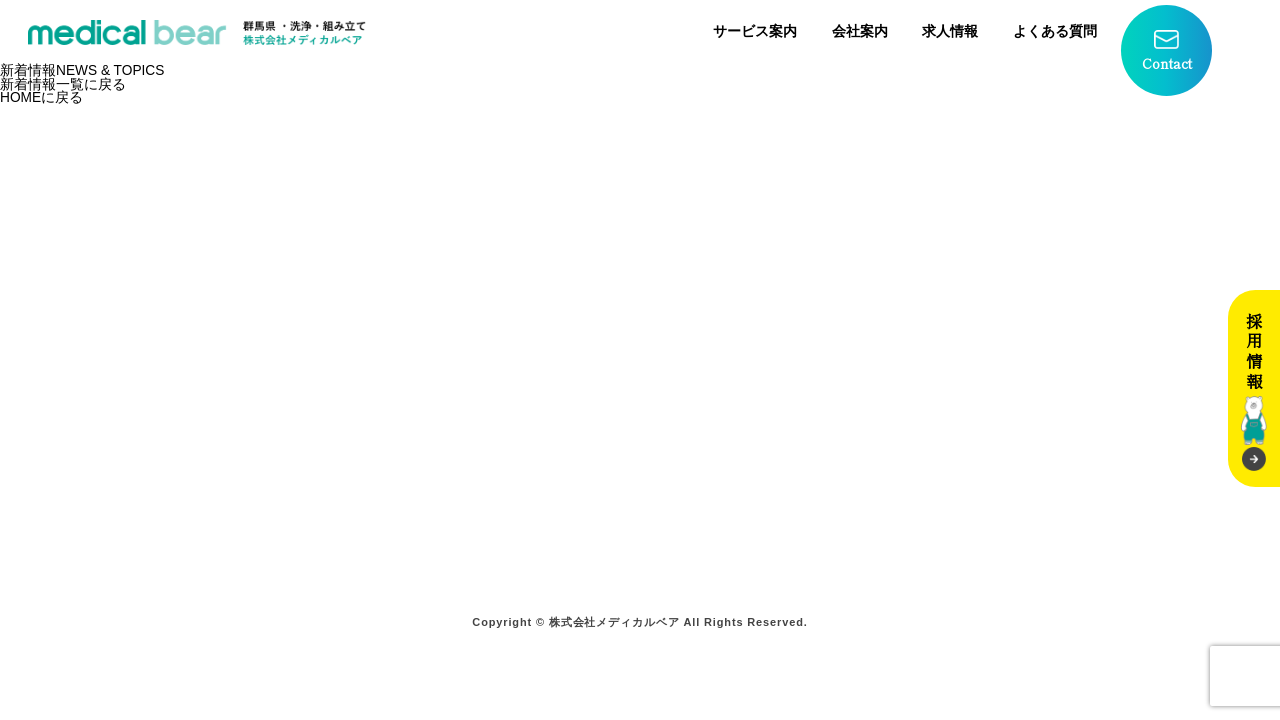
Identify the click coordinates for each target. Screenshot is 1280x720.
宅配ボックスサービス (301, 524)
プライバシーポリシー (738, 448)
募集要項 (888, 397)
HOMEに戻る (41, 97)
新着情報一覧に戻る (63, 84)
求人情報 (950, 31)
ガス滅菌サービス (286, 499)
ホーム (248, 371)
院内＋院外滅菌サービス (309, 473)
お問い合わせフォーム (738, 422)
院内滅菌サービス (286, 422)
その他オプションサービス (527, 397)
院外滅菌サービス (286, 448)
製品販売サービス (286, 550)
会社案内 (860, 31)
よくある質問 (1055, 31)
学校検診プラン (490, 371)
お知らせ (693, 473)
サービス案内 (755, 31)
